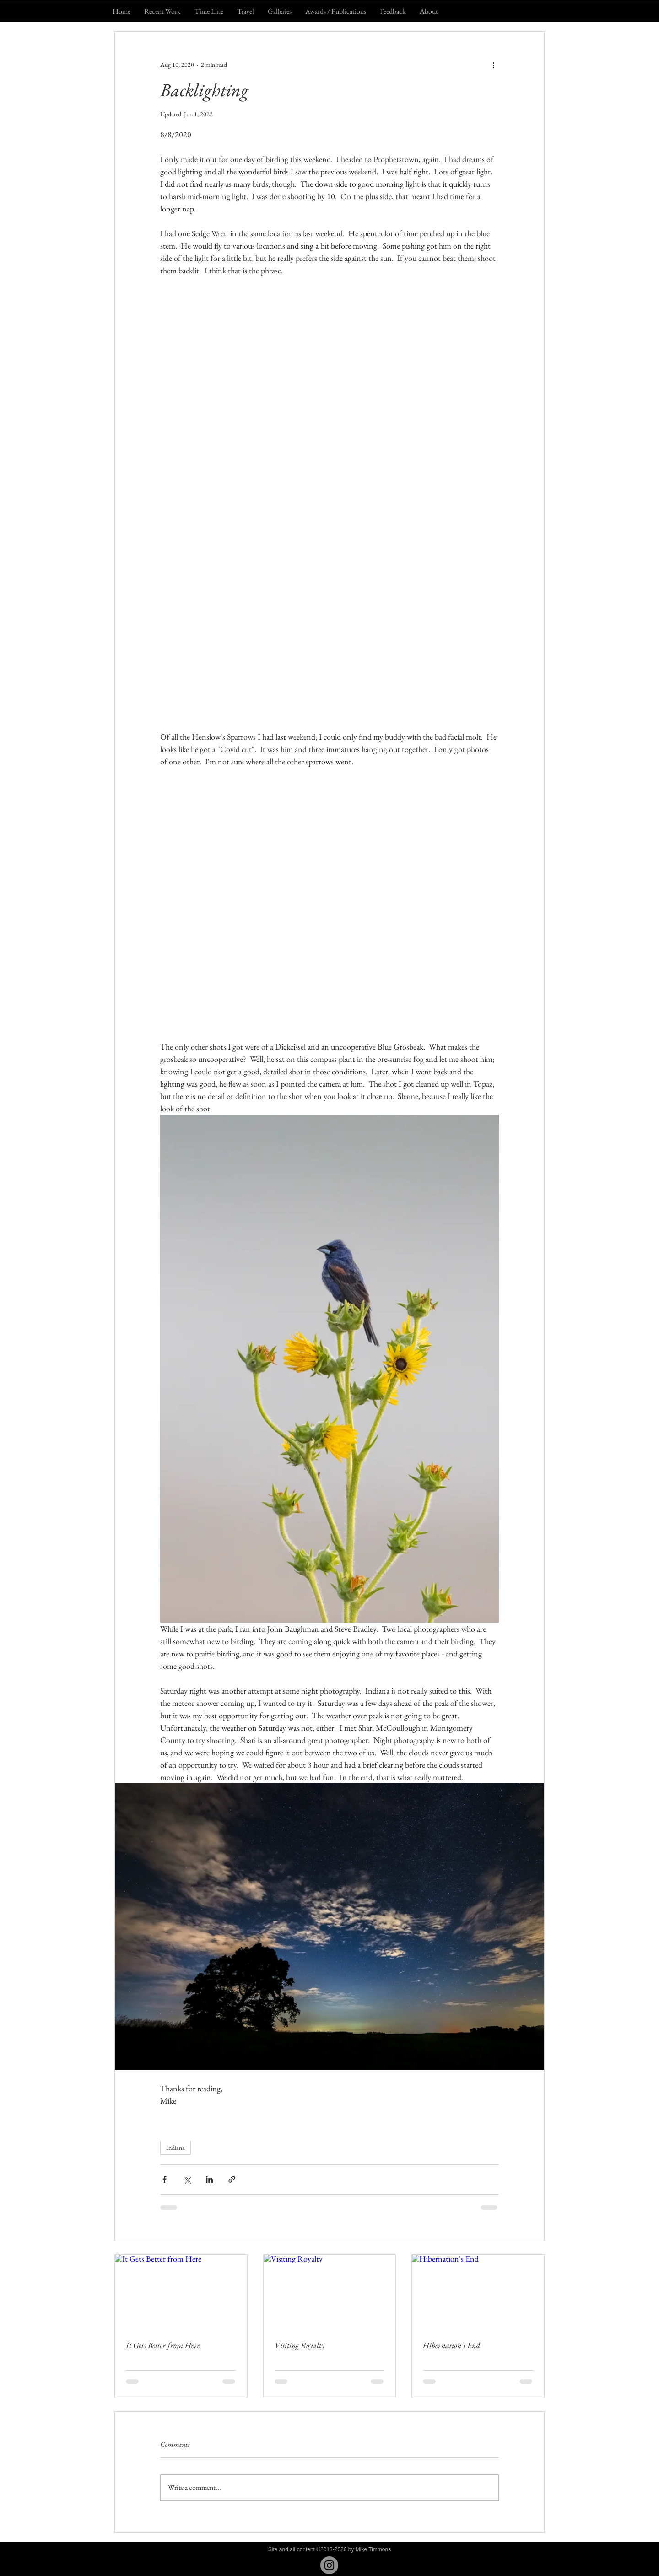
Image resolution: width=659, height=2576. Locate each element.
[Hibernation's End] (478, 2292)
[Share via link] (231, 2179)
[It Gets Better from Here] (181, 2292)
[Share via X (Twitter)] (187, 2179)
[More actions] (493, 64)
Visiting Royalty (299, 2345)
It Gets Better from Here (163, 2345)
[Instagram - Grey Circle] (329, 2565)
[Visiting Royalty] (330, 2292)
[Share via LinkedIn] (209, 2179)
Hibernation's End (451, 2345)
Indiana (175, 2147)
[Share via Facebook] (164, 2179)
